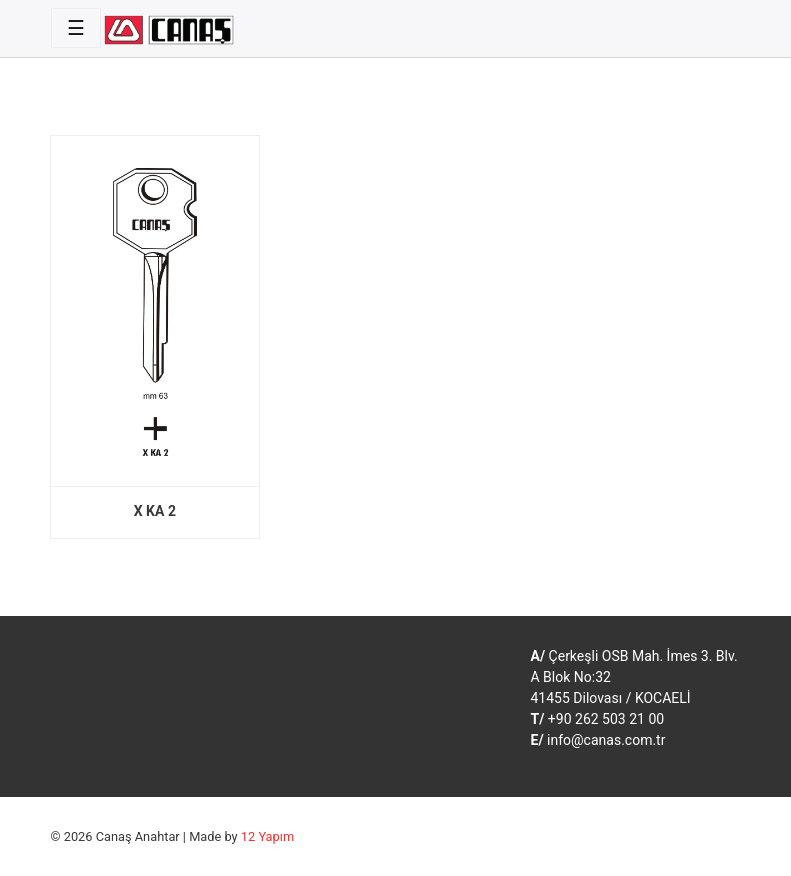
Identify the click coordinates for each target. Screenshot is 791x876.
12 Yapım (267, 836)
